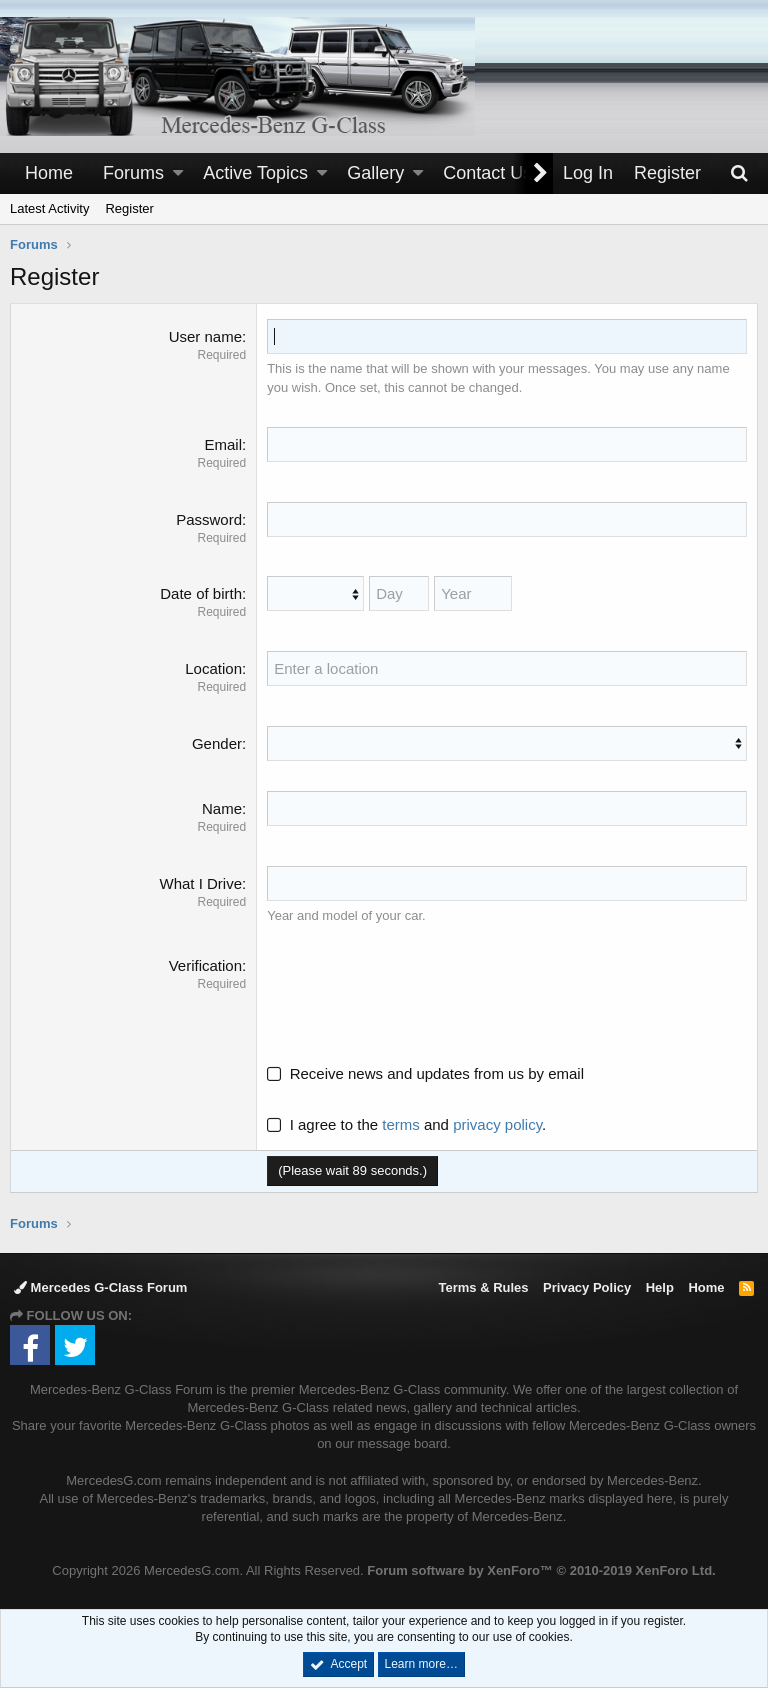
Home (49, 173)
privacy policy (497, 1124)
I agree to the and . (406, 1124)
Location (213, 668)
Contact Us (487, 173)
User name (205, 336)
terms (401, 1124)
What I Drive (200, 883)
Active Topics (255, 173)
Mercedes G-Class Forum (100, 1287)
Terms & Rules (483, 1287)
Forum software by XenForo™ (541, 1570)
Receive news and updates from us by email (437, 1073)
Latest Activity (49, 208)
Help (660, 1287)
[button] (178, 173)
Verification (205, 965)
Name (222, 808)
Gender (217, 743)
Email (223, 444)
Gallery (375, 173)
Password (209, 519)
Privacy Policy (587, 1287)
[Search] (739, 173)
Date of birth (201, 593)
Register (129, 208)
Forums (133, 173)
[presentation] (419, 994)
